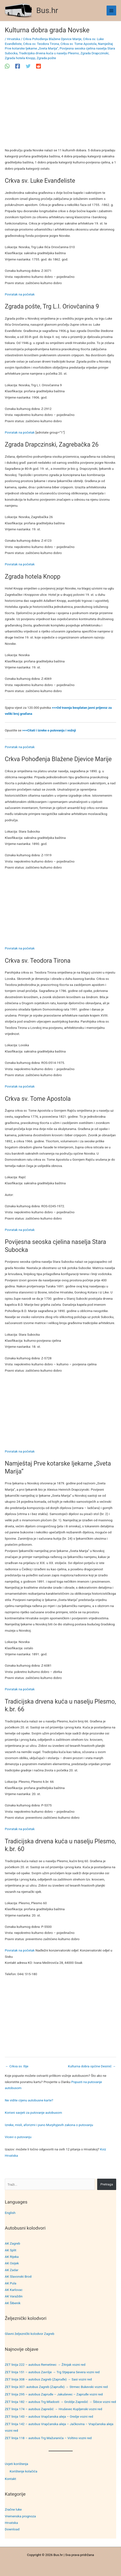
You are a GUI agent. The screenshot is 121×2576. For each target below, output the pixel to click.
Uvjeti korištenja (16, 2464)
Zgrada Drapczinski (95, 53)
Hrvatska (11, 2523)
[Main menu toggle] (111, 10)
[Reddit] (38, 66)
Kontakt (10, 2479)
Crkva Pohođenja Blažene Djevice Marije (52, 39)
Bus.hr (47, 10)
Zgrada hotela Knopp (20, 58)
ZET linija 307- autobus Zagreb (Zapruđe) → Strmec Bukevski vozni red (56, 2387)
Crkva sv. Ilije (16, 2066)
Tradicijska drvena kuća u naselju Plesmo (49, 53)
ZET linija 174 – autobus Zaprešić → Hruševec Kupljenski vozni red (53, 2409)
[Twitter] (28, 66)
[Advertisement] (60, 111)
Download (12, 2529)
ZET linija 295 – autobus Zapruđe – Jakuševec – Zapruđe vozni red (54, 2394)
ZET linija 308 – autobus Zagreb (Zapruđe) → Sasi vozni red (48, 2379)
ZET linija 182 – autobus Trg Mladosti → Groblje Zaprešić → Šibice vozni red (60, 2402)
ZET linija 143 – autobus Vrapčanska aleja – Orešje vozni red (49, 2416)
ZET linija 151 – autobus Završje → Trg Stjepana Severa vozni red (52, 2372)
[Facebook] (17, 66)
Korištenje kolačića (23, 2471)
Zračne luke (13, 2509)
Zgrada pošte (46, 58)
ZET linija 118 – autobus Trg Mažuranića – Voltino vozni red (48, 2438)
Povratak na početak (20, 294)
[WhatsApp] (7, 66)
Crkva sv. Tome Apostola (78, 44)
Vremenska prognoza (20, 2516)
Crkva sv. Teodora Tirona (41, 44)
